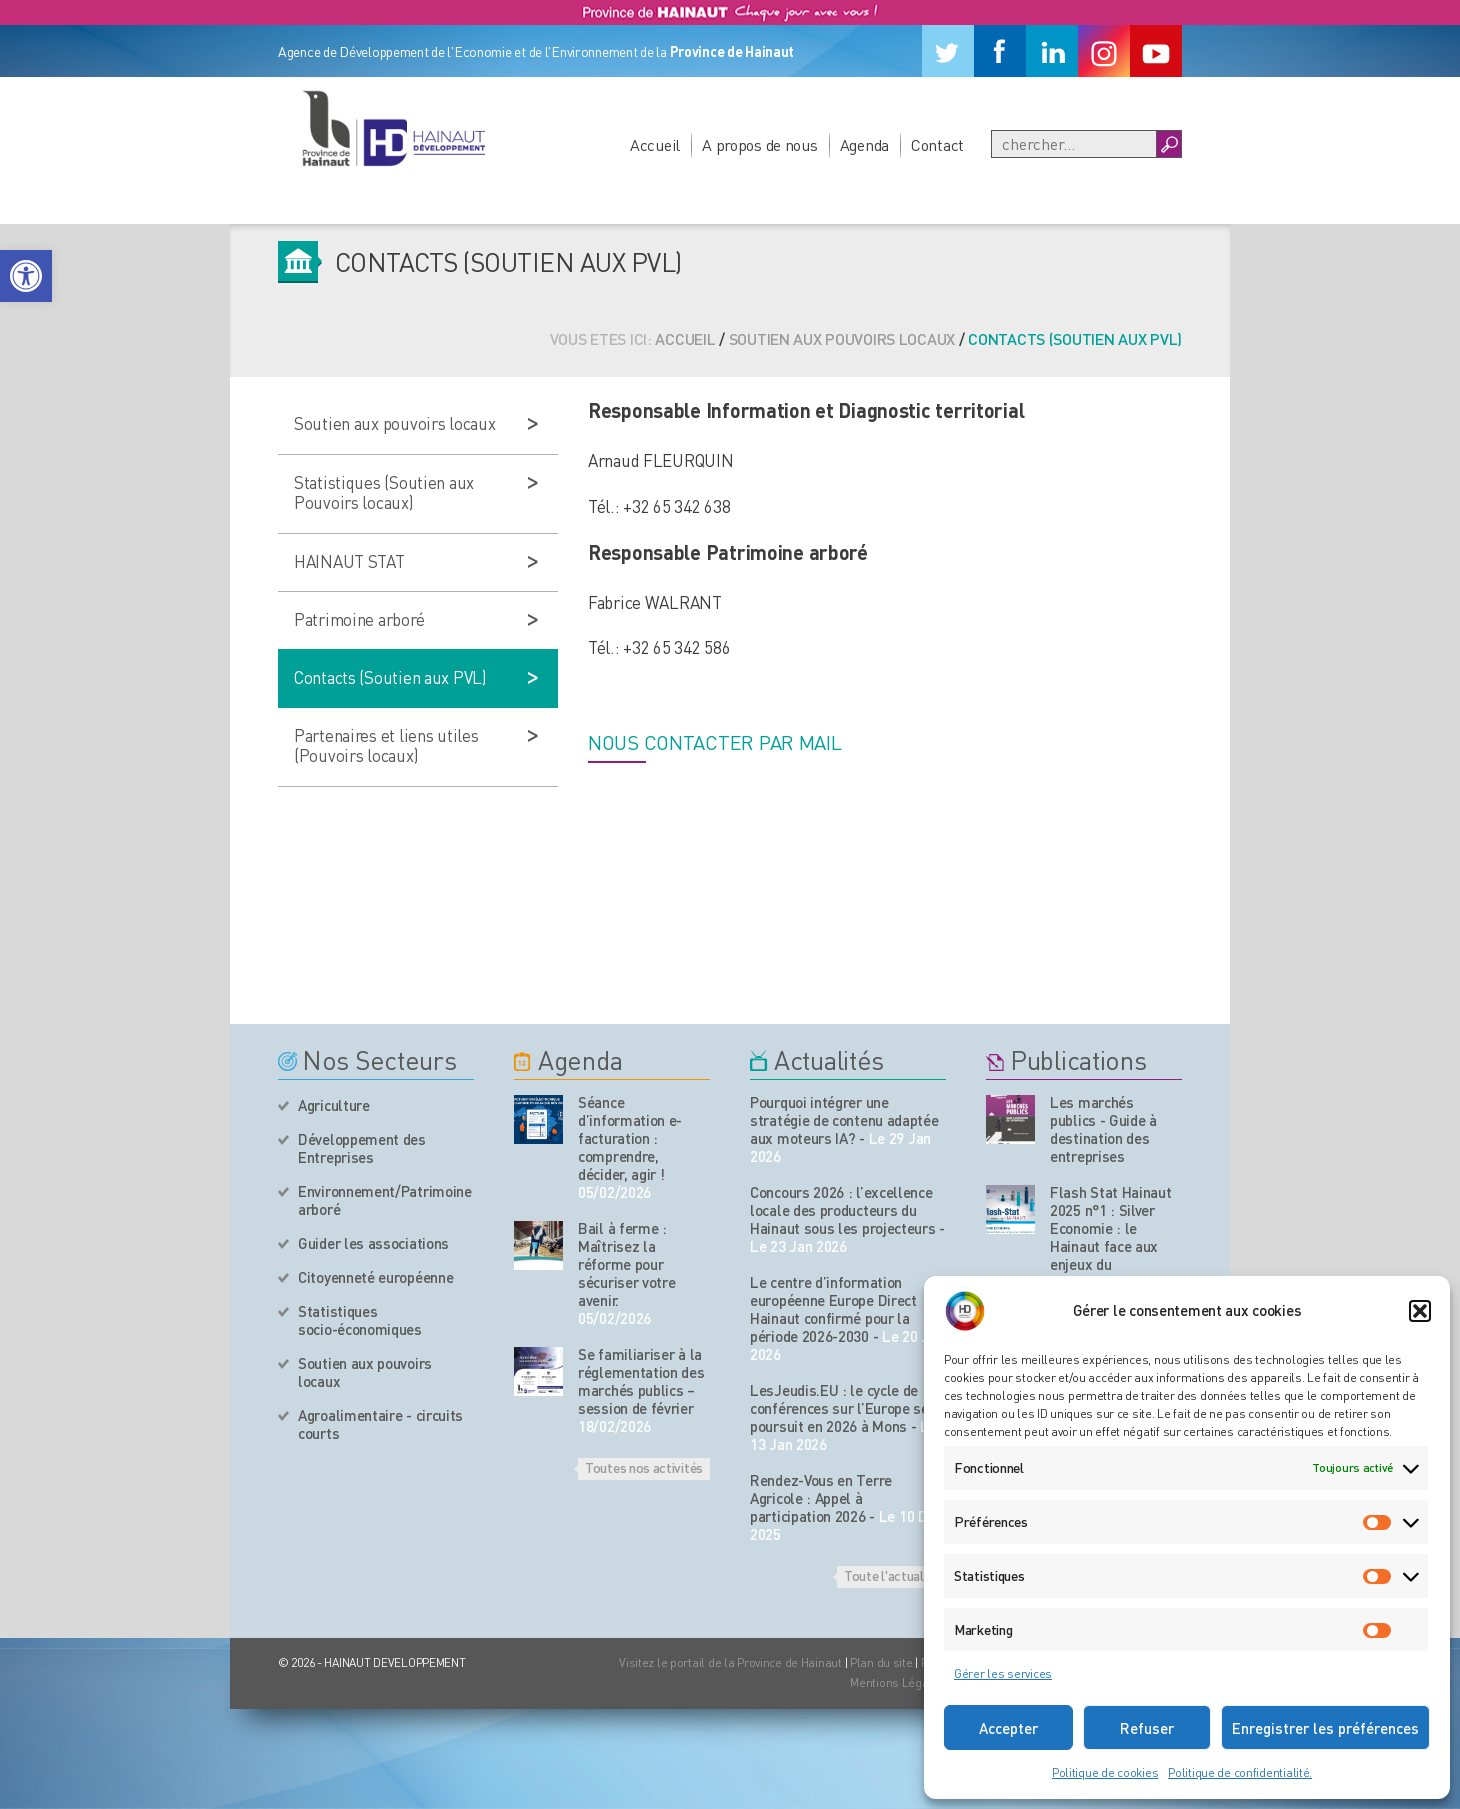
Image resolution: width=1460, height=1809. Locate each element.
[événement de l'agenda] (538, 1119)
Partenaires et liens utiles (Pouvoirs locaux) (386, 745)
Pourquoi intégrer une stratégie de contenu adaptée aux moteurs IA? (844, 1120)
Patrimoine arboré (359, 619)
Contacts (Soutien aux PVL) (390, 677)
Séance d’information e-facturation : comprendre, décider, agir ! (630, 1138)
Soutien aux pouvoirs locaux (842, 338)
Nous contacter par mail (715, 742)
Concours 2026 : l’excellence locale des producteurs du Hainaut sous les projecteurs (843, 1210)
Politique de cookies (1105, 1772)
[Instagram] (1104, 51)
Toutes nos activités (644, 1467)
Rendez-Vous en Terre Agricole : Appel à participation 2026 (821, 1498)
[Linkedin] (1052, 51)
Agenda (864, 144)
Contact (937, 144)
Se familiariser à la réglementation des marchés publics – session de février (641, 1381)
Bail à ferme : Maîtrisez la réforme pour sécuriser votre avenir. (627, 1264)
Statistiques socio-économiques (360, 1320)
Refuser (1147, 1728)
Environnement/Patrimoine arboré (385, 1200)
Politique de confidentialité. (1240, 1772)
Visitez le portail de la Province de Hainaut (730, 1662)
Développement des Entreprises (362, 1148)
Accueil (655, 144)
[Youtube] (1156, 51)
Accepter (1008, 1728)
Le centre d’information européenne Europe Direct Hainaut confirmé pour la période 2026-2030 (833, 1309)
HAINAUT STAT (349, 561)
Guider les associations (373, 1243)
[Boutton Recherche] (1168, 144)
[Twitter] (948, 51)
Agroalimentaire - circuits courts (380, 1424)
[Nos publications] (1010, 1119)
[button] (26, 276)
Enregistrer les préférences (1325, 1728)
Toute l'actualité (891, 1575)
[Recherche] (1074, 144)
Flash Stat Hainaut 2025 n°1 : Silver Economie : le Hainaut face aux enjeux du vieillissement (1111, 1237)
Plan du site (881, 1662)
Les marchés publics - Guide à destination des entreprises (1103, 1129)
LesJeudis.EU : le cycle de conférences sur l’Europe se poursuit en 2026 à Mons (839, 1408)
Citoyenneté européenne (375, 1277)
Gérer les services (1003, 1673)
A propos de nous (760, 144)
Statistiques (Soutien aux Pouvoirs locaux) (384, 492)
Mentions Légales (898, 1682)
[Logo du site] (393, 128)
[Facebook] (1000, 51)
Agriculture (334, 1105)
